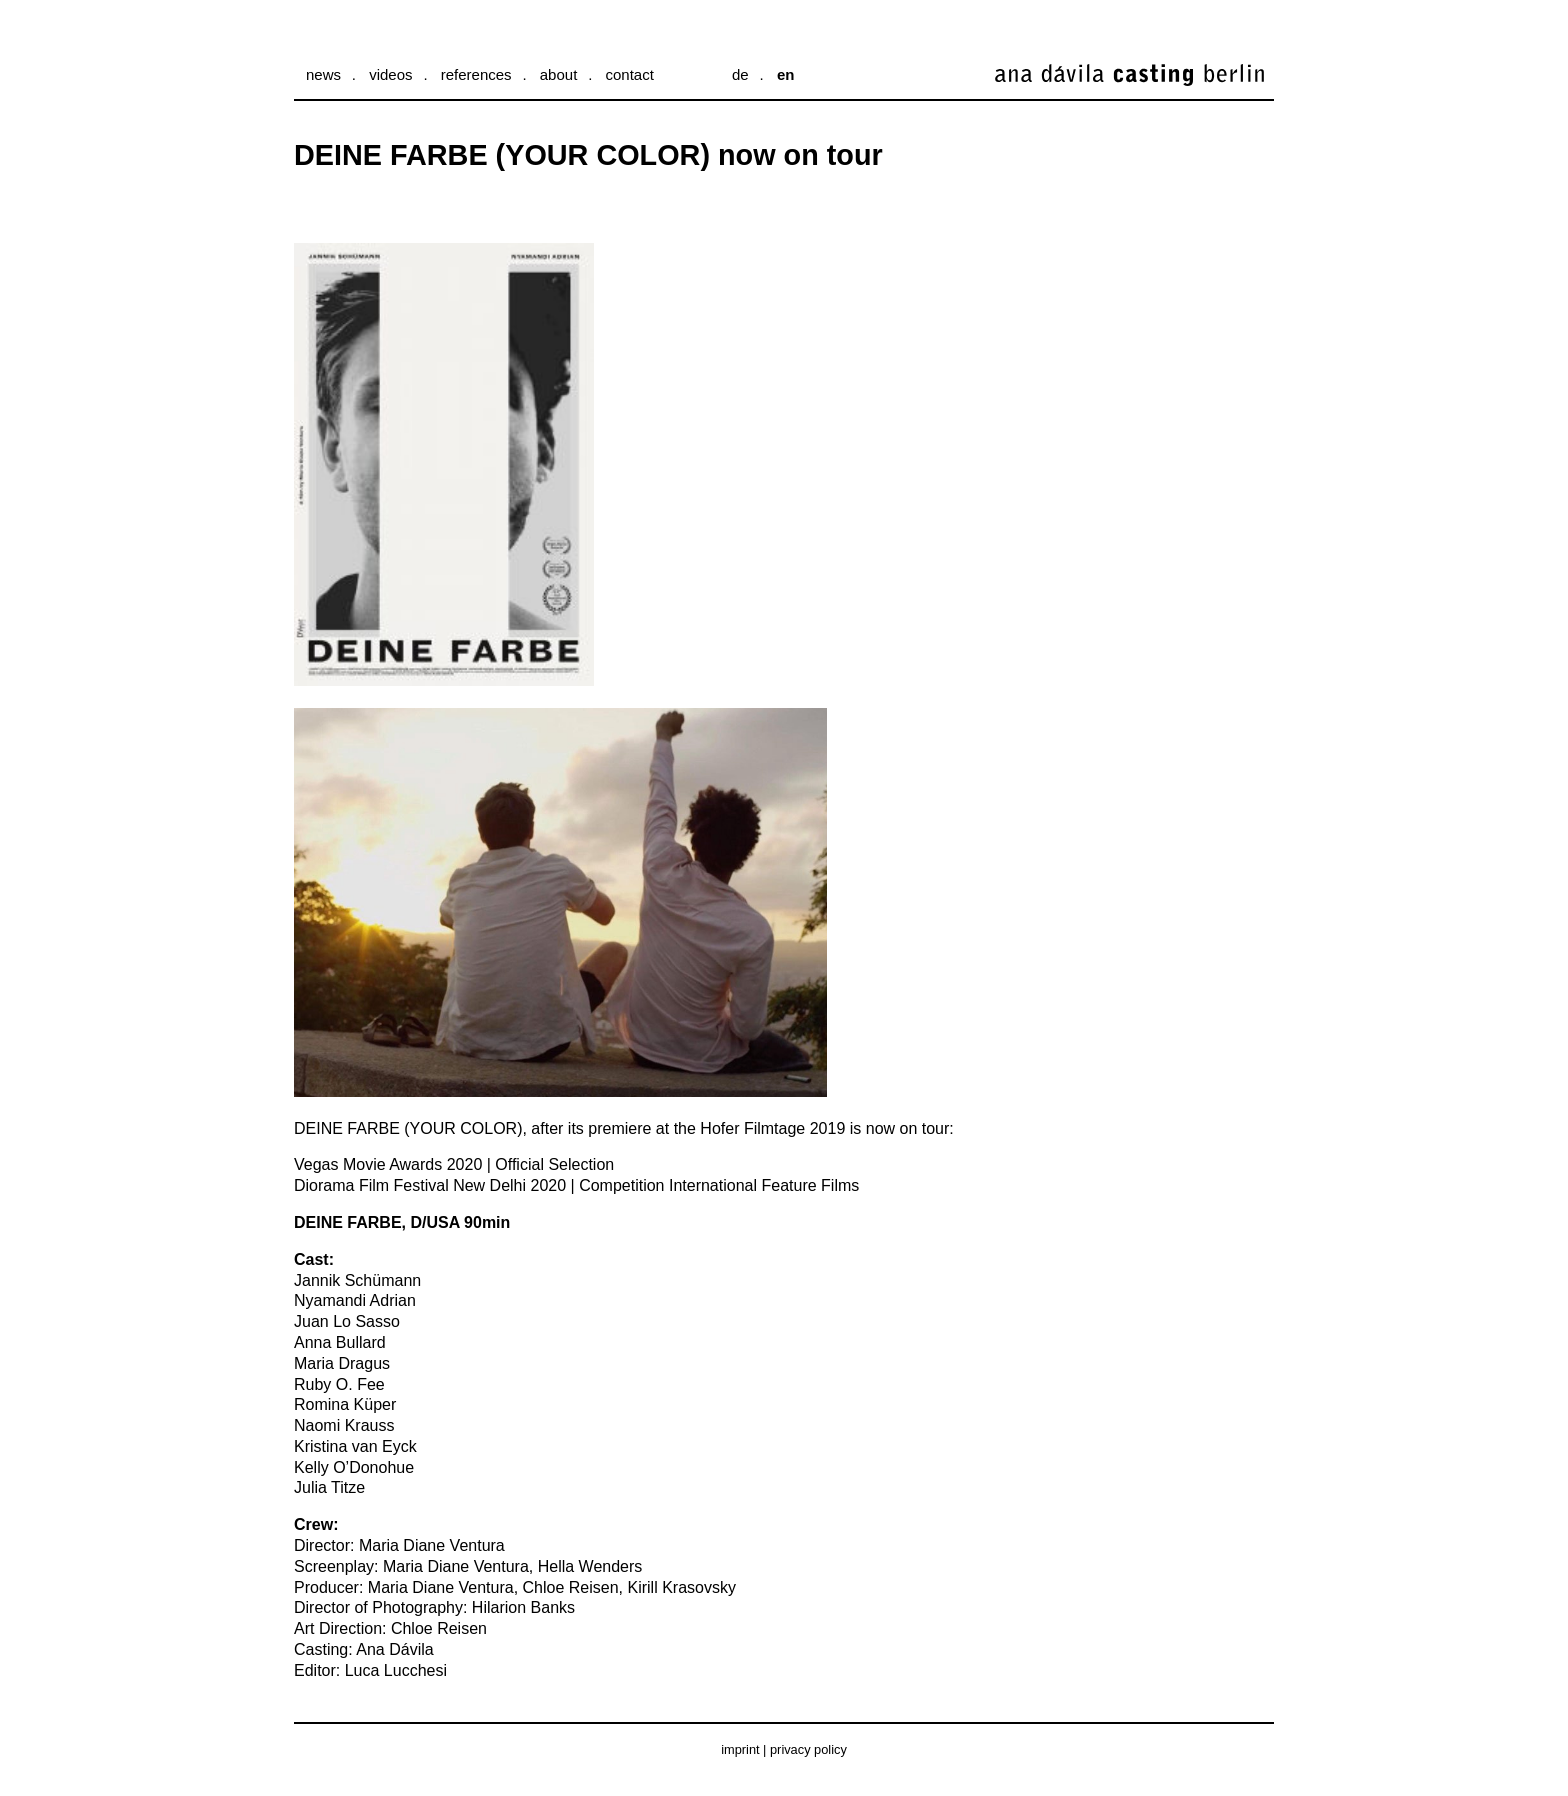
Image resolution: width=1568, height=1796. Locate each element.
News (323, 74)
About (559, 74)
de (740, 74)
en (786, 74)
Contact (629, 74)
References (476, 74)
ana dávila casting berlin (1075, 90)
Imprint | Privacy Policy (784, 1749)
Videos (390, 74)
